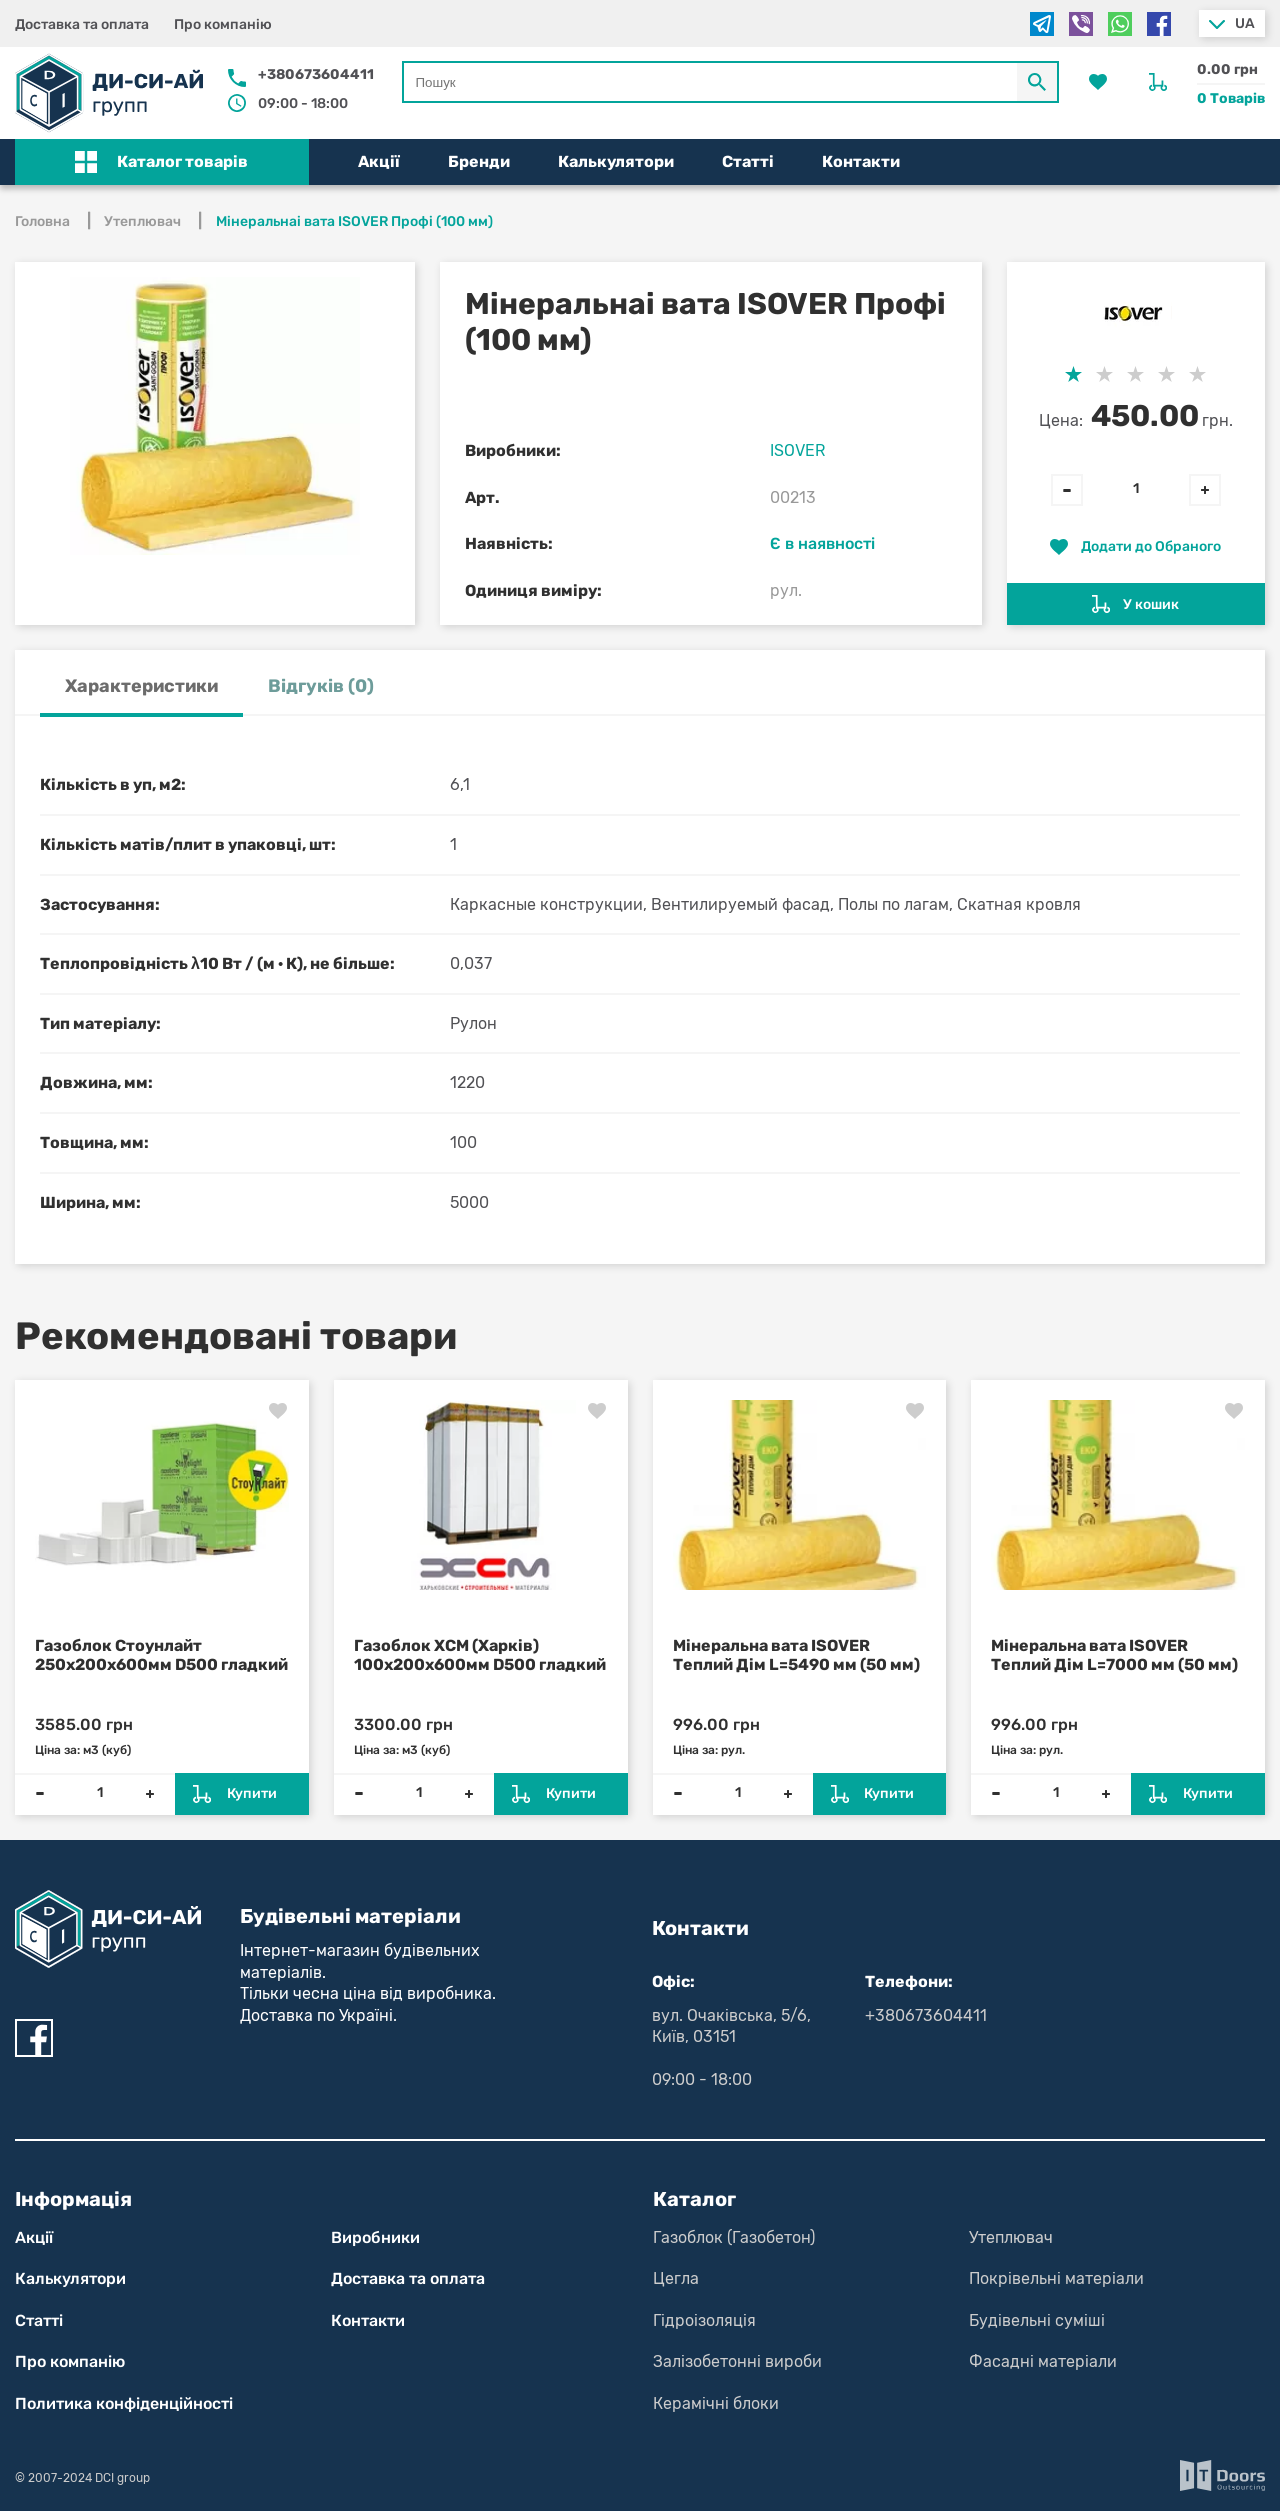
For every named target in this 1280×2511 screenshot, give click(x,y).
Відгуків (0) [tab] (321, 686)
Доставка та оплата (82, 24)
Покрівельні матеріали (1056, 2278)
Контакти (861, 161)
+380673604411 (316, 74)
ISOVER (797, 450)
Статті (748, 161)
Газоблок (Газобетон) (734, 2237)
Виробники (375, 2237)
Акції (379, 161)
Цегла (676, 2278)
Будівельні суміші (1037, 2320)
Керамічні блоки (716, 2403)
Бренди (479, 161)
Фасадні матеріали (1043, 2361)
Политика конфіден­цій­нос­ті (124, 2403)
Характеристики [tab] (141, 686)
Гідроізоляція (704, 2320)
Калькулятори (616, 161)
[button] (162, 162)
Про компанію (223, 24)
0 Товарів (1231, 98)
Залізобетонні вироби (737, 2361)
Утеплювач (1011, 2237)
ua (1245, 23)
